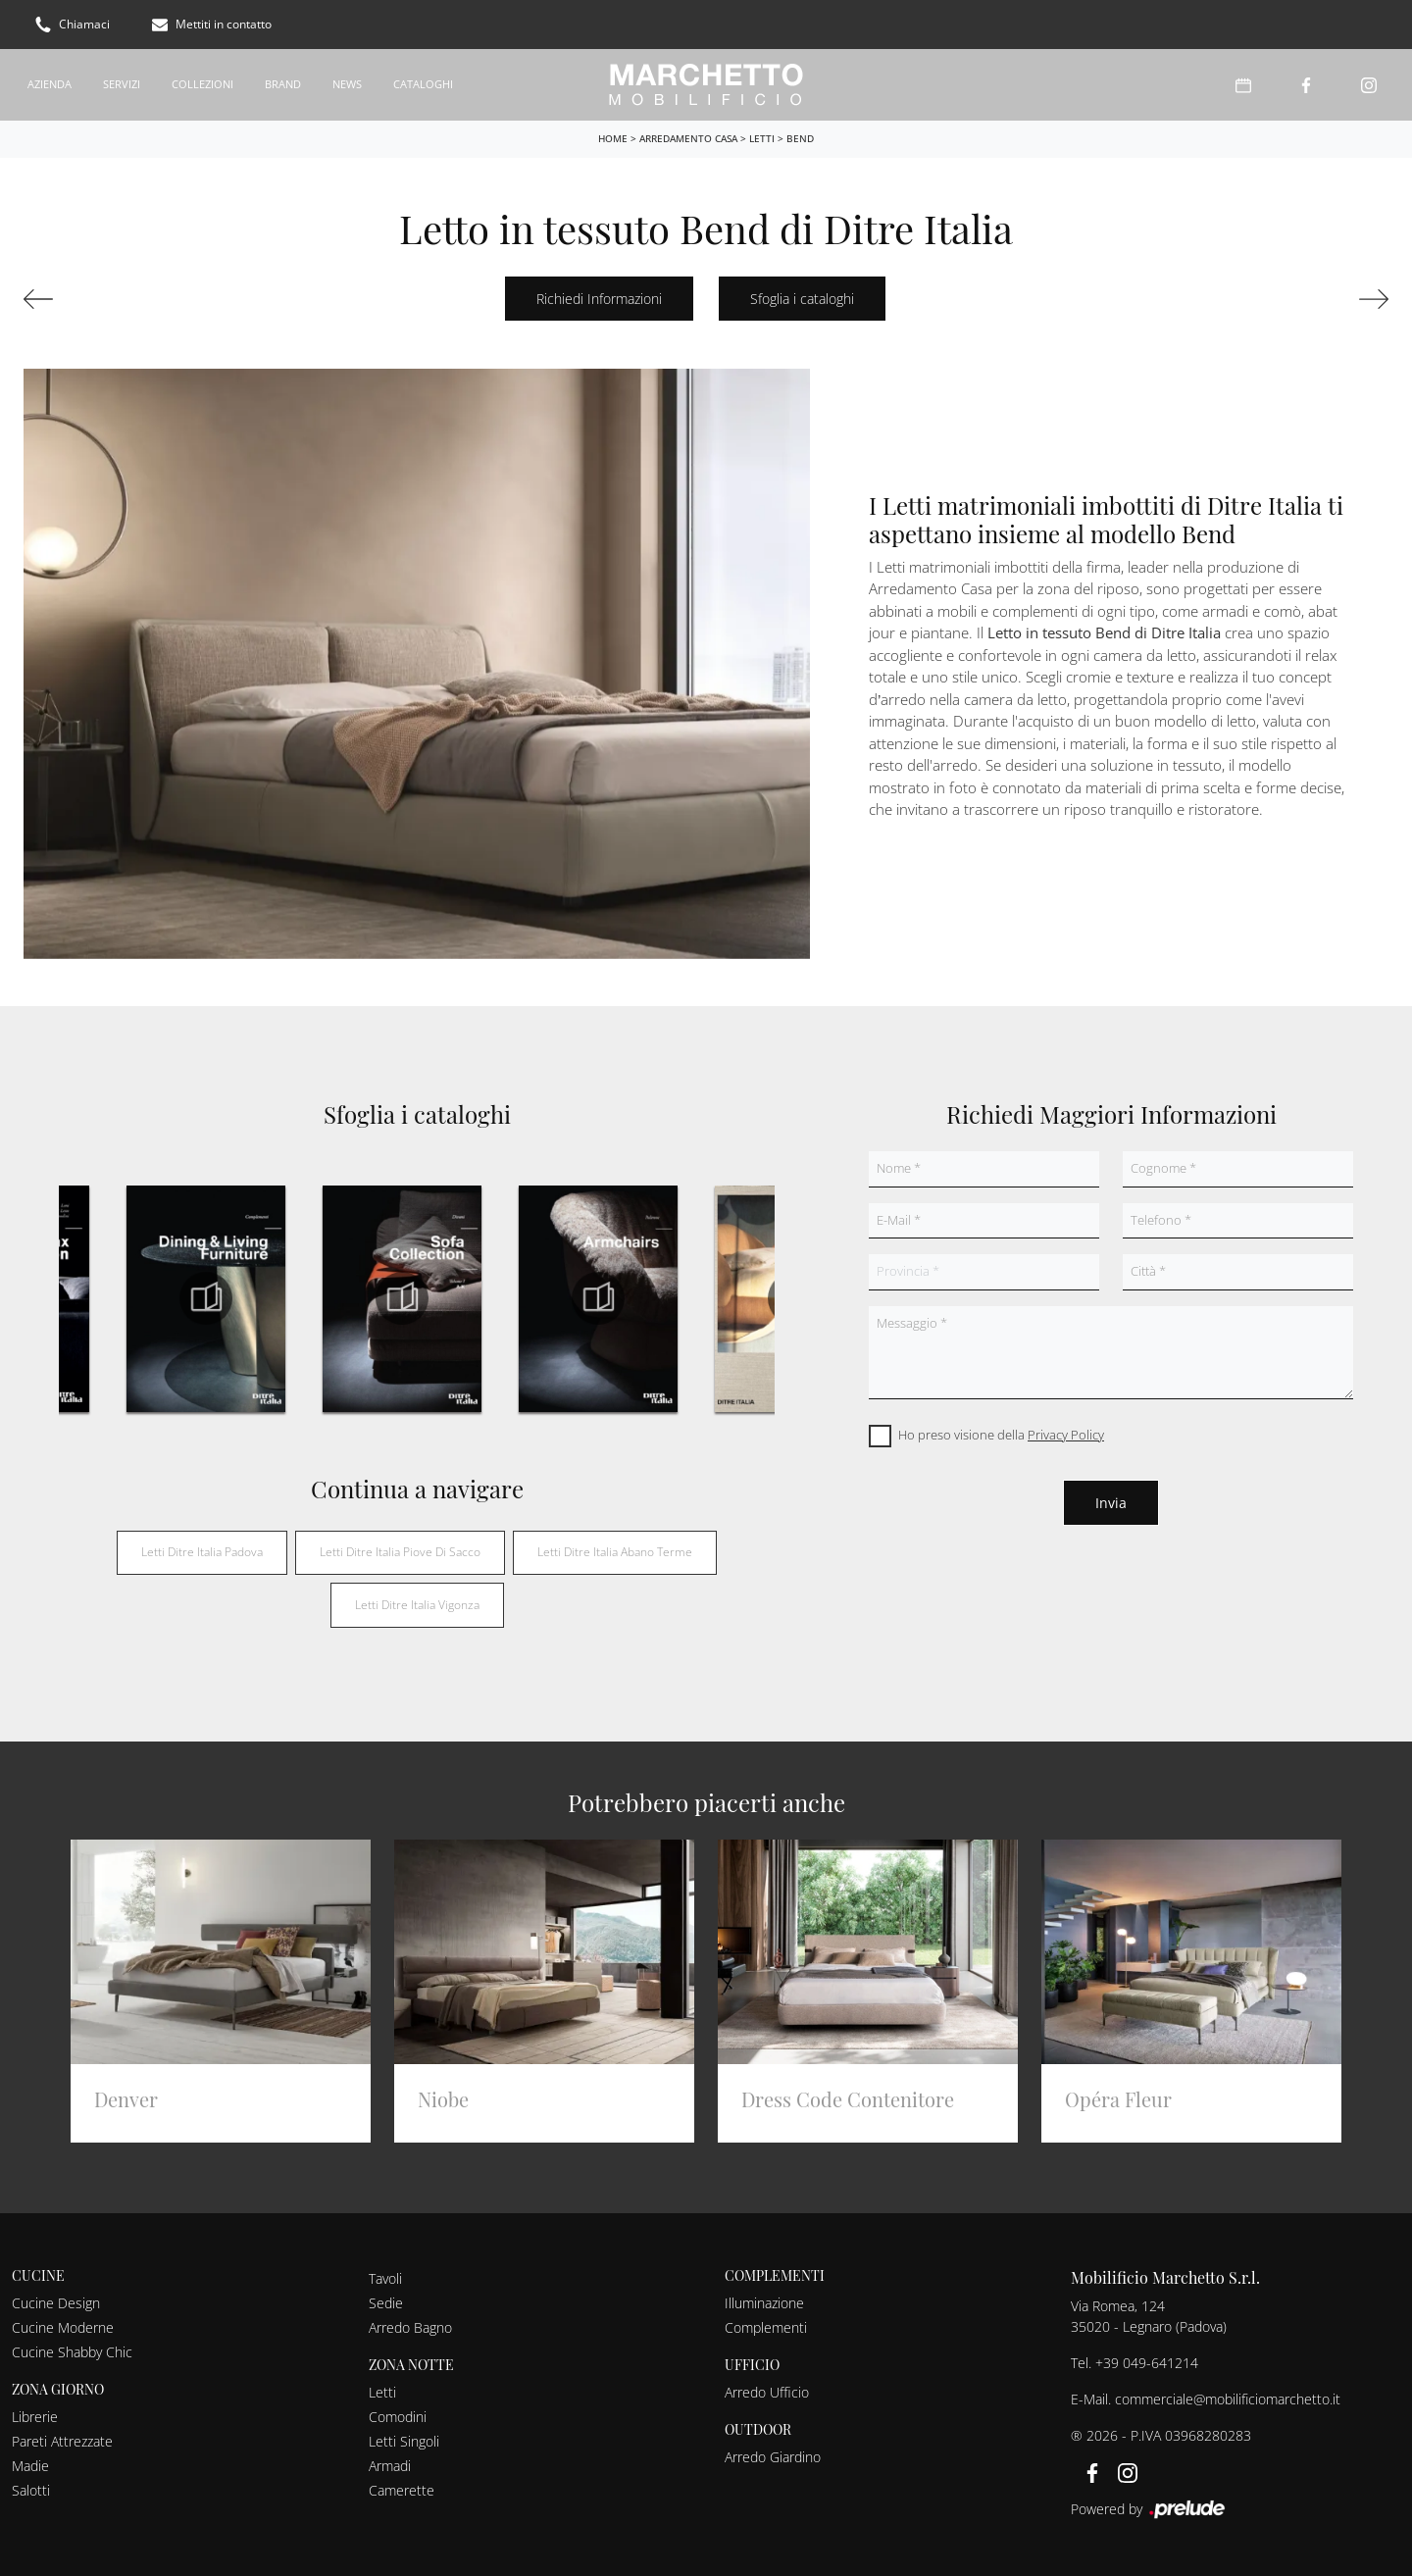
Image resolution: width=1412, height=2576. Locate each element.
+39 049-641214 (1146, 2362)
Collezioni (202, 83)
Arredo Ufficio (767, 2392)
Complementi (766, 2327)
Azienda (49, 83)
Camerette (401, 2490)
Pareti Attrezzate (62, 2441)
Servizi (121, 83)
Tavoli (385, 2278)
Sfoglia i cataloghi (802, 298)
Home (613, 138)
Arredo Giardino (773, 2457)
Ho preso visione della (1001, 1434)
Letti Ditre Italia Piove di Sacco (400, 1551)
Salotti (31, 2490)
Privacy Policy (1066, 1434)
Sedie (386, 2303)
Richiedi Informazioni (599, 298)
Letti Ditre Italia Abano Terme (614, 1551)
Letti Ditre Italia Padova (202, 1551)
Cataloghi (423, 83)
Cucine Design (56, 2303)
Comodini (398, 2416)
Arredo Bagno (410, 2327)
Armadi (390, 2465)
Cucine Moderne (63, 2327)
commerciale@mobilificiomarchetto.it (1227, 2399)
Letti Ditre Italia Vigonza (417, 1604)
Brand (283, 83)
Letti (762, 138)
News (347, 83)
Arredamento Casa (688, 138)
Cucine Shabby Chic (72, 2352)
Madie (30, 2465)
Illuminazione (764, 2303)
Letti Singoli (404, 2441)
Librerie (35, 2416)
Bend (800, 138)
